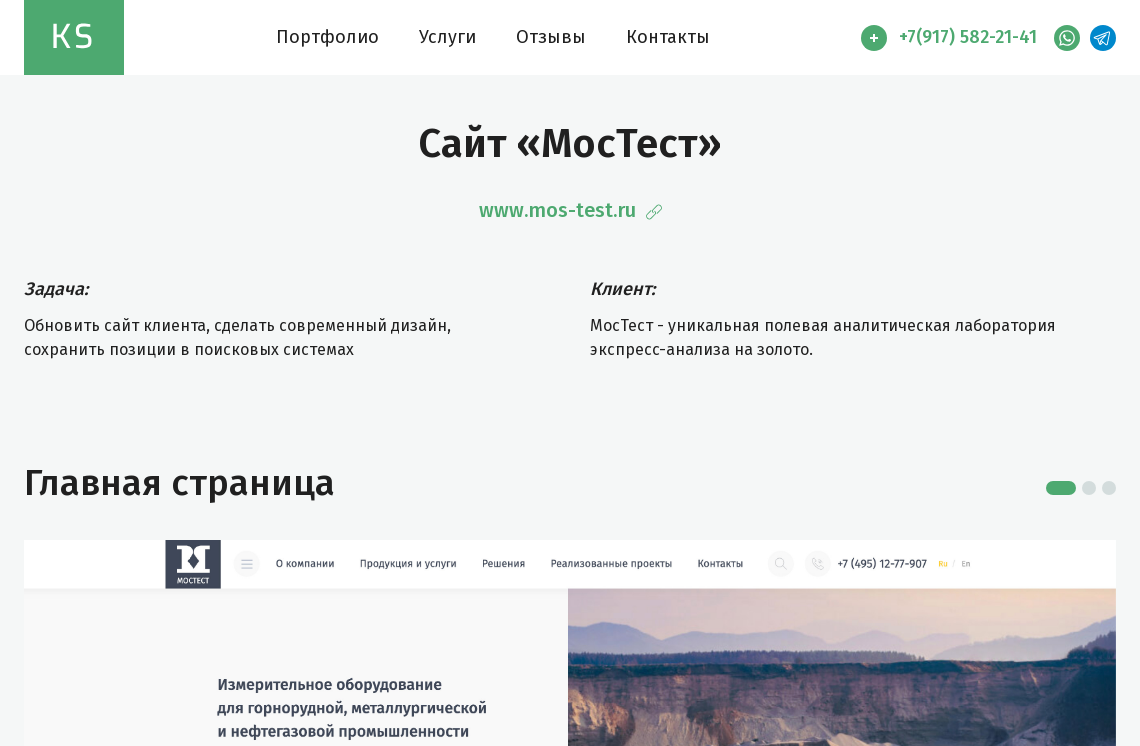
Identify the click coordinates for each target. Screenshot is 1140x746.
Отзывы (551, 37)
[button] (952, 38)
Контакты (668, 37)
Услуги (447, 37)
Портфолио (327, 37)
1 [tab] (1061, 488)
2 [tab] (1089, 488)
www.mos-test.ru (570, 210)
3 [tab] (1109, 488)
